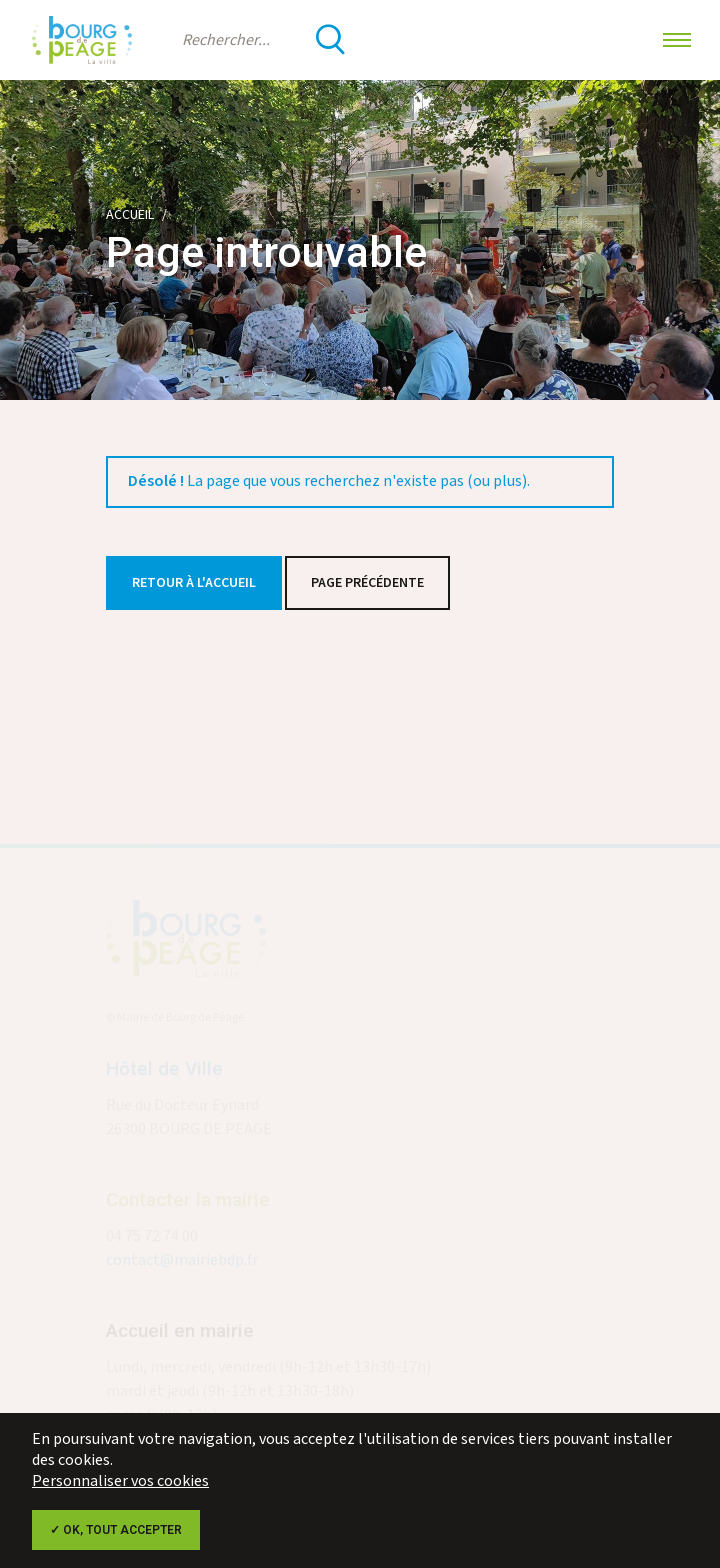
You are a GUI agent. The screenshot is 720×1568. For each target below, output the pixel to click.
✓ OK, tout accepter (116, 1530)
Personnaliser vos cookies (120, 1481)
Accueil (130, 215)
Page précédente (367, 583)
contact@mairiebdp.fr (182, 1263)
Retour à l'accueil (194, 583)
